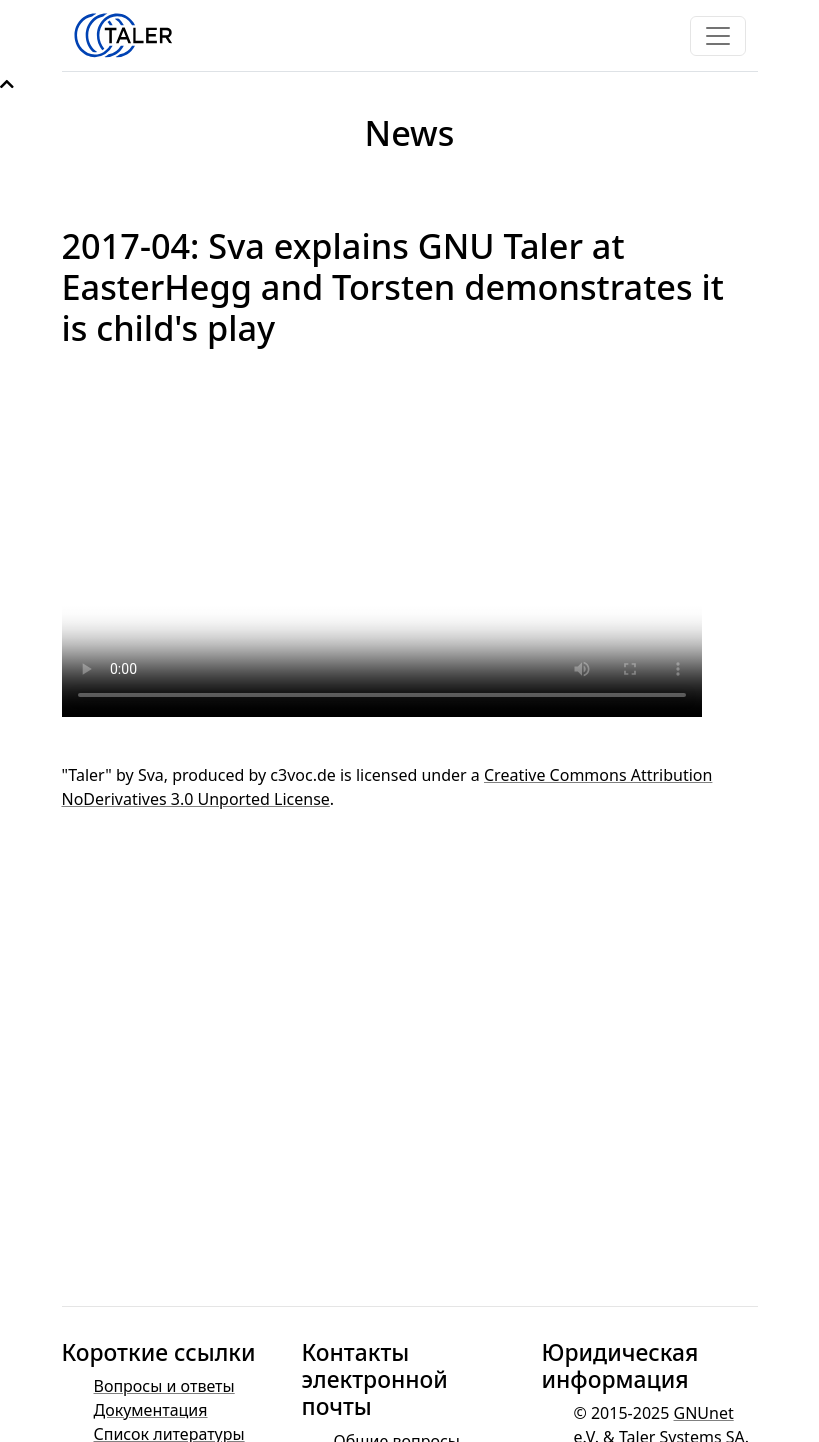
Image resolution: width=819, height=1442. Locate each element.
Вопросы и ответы (164, 1386)
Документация (151, 1410)
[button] (7, 84)
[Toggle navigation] (718, 36)
